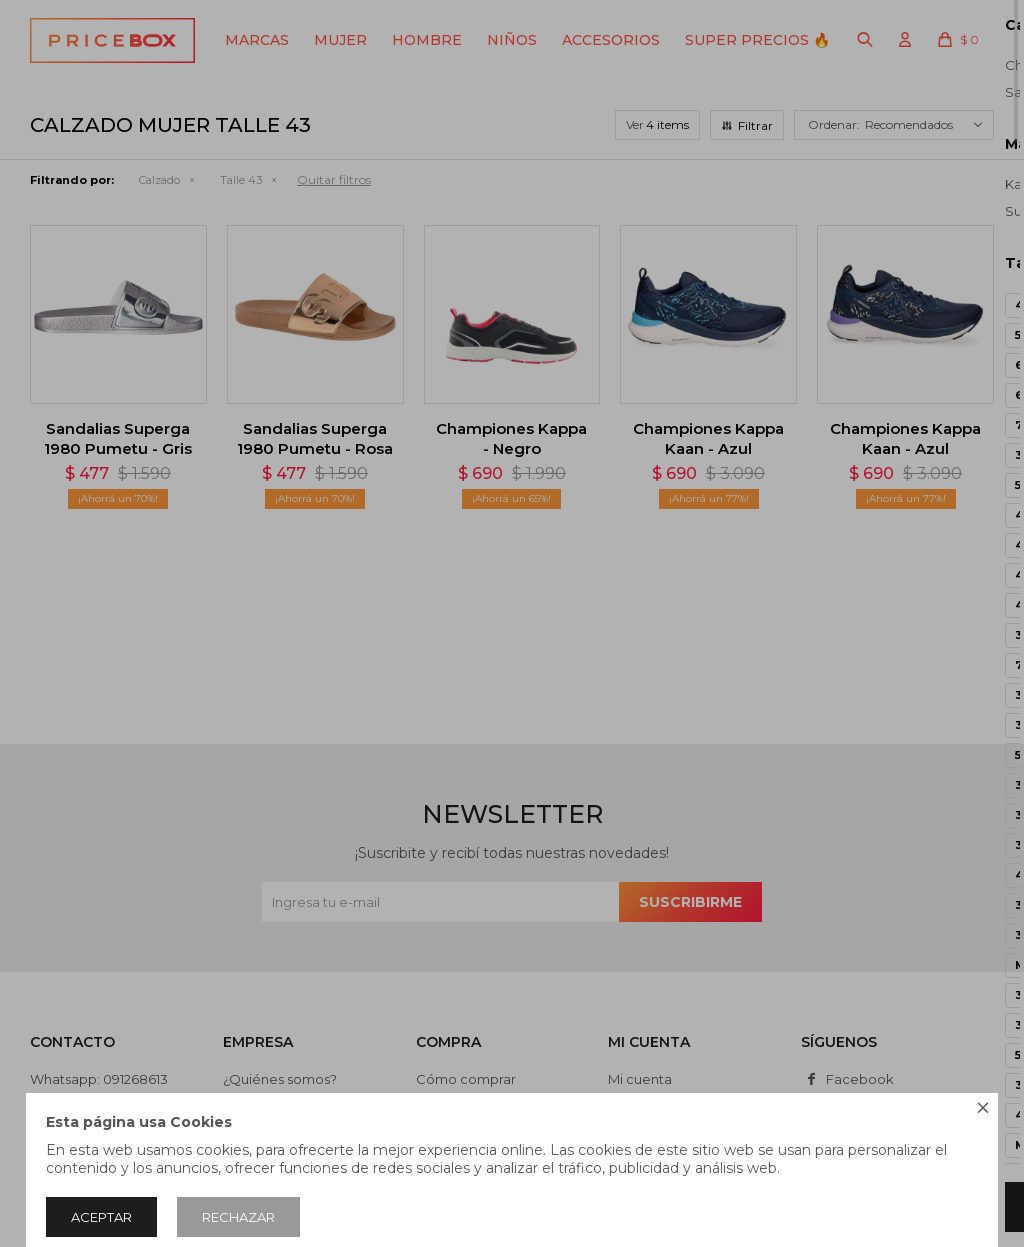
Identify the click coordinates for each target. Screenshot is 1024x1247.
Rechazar (238, 1217)
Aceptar (101, 1217)
